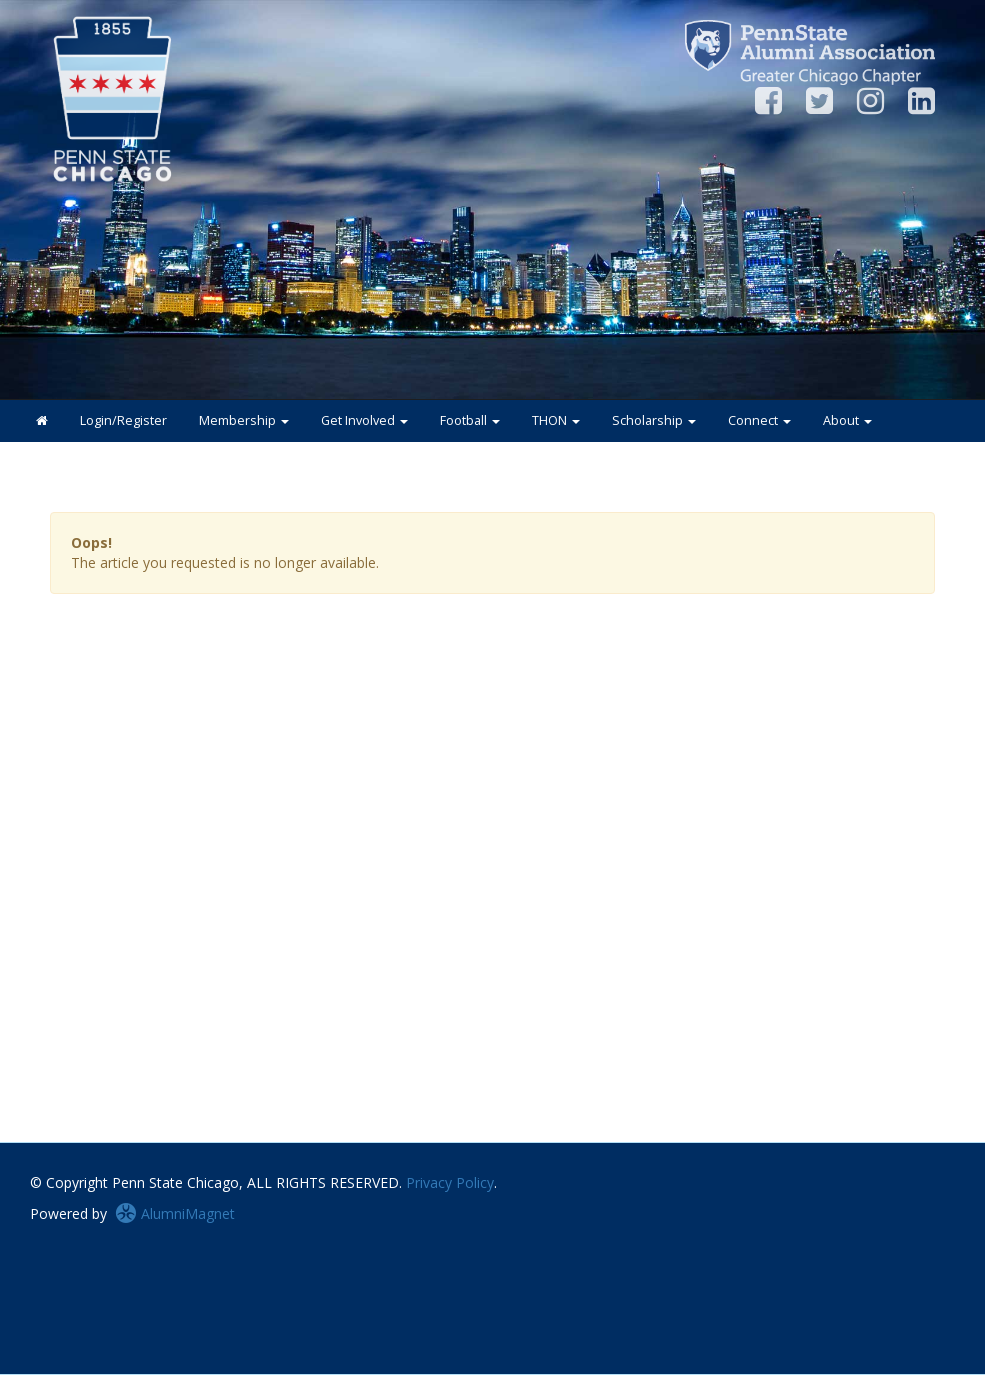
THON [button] (556, 420)
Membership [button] (244, 420)
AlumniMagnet (175, 1213)
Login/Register (123, 420)
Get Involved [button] (364, 420)
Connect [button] (759, 420)
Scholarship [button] (654, 420)
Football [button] (470, 420)
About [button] (847, 420)
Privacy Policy (450, 1182)
